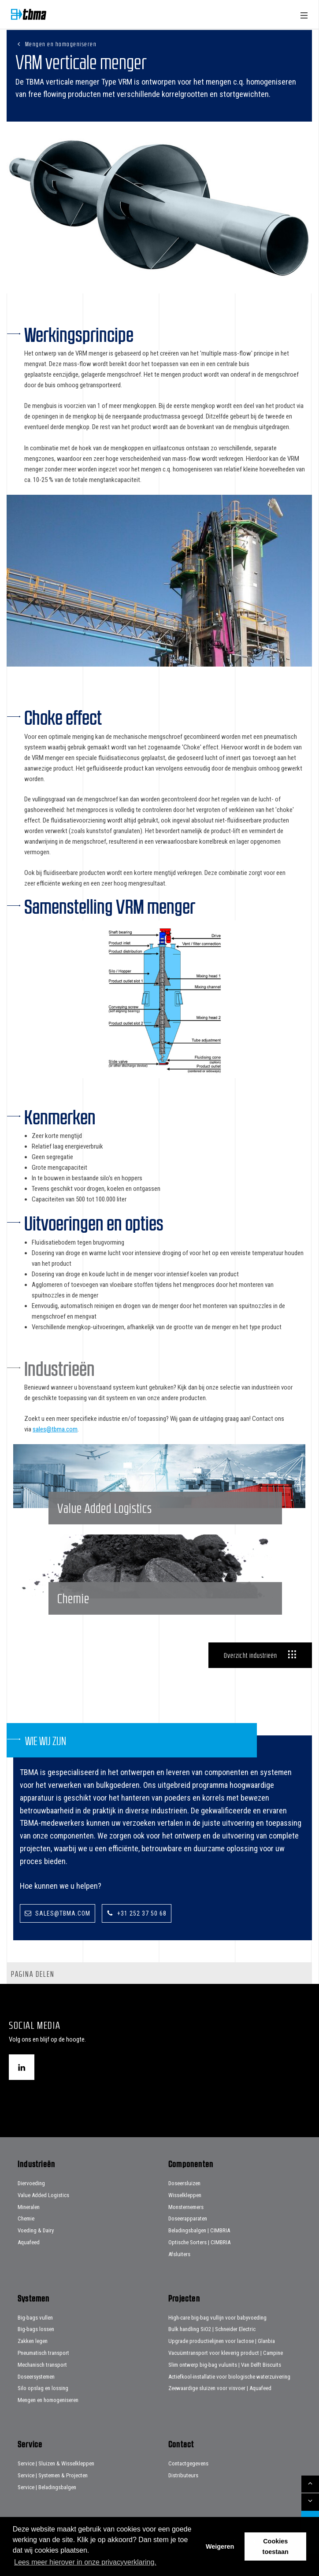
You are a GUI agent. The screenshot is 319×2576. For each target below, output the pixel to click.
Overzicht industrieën (250, 1655)
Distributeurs (183, 2475)
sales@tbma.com (55, 1429)
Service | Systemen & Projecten (53, 2475)
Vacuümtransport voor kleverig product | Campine (225, 2353)
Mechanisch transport (42, 2364)
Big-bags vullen (35, 2317)
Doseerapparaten (187, 2218)
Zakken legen (33, 2341)
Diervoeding (31, 2183)
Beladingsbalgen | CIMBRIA (199, 2230)
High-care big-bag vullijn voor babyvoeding (217, 2317)
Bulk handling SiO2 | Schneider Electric (212, 2329)
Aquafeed (29, 2242)
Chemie (26, 2218)
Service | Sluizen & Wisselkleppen (56, 2463)
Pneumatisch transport (43, 2353)
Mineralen (29, 2207)
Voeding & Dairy (36, 2230)
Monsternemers (186, 2207)
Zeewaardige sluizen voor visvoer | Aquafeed (219, 2388)
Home (28, 14)
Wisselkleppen (184, 2195)
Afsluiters (179, 2254)
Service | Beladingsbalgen (47, 2487)
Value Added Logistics (43, 2195)
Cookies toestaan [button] (276, 2546)
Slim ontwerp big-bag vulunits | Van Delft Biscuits (224, 2364)
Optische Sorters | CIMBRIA (199, 2242)
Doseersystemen (36, 2376)
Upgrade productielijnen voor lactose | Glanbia (221, 2341)
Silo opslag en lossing (43, 2388)
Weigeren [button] (220, 2546)
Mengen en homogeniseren (61, 44)
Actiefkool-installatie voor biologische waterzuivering (229, 2376)
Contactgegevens (188, 2463)
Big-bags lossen (36, 2329)
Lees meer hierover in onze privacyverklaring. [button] (85, 2562)
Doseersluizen (184, 2183)
